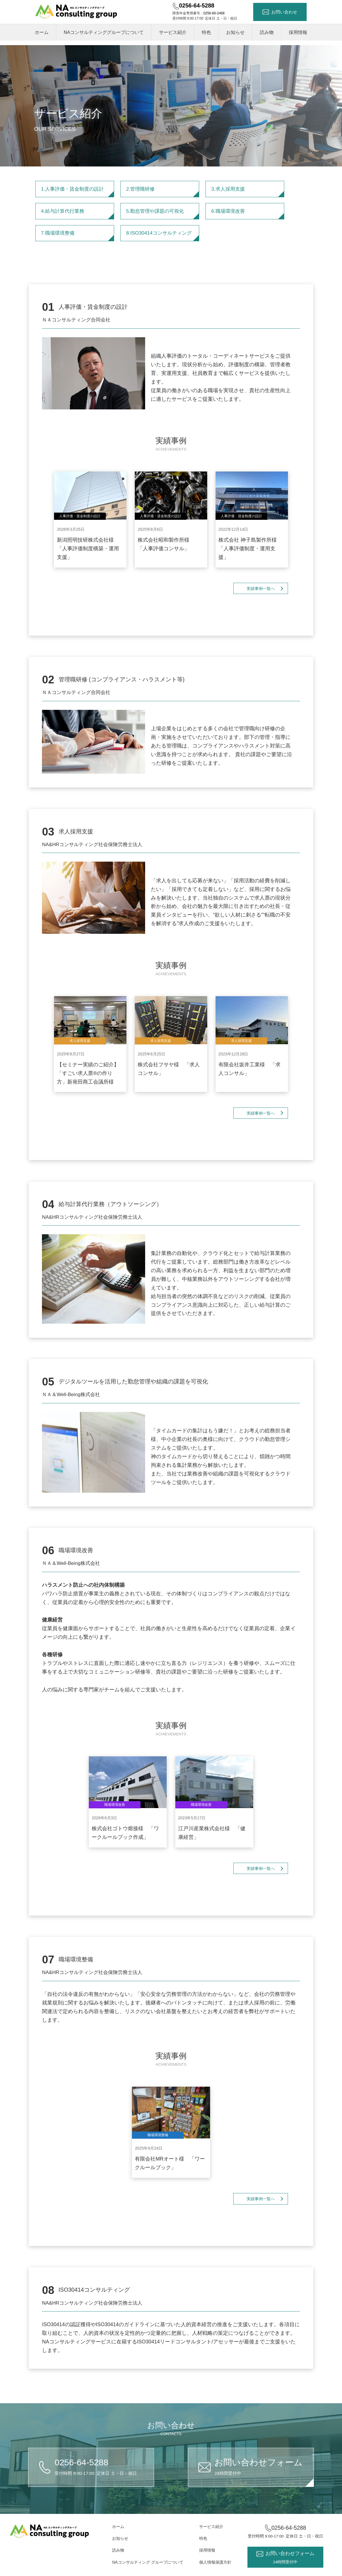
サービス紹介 (173, 32)
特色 (206, 32)
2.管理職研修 (162, 191)
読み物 (267, 32)
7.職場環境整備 (77, 235)
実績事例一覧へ (261, 588)
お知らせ (235, 32)
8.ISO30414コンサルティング (162, 235)
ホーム (42, 32)
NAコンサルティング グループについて (147, 2562)
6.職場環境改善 (247, 213)
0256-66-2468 (214, 13)
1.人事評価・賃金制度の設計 (77, 191)
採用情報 (298, 32)
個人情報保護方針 (215, 2562)
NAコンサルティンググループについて (104, 32)
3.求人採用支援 (247, 191)
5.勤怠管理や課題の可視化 (162, 213)
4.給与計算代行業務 (77, 213)
